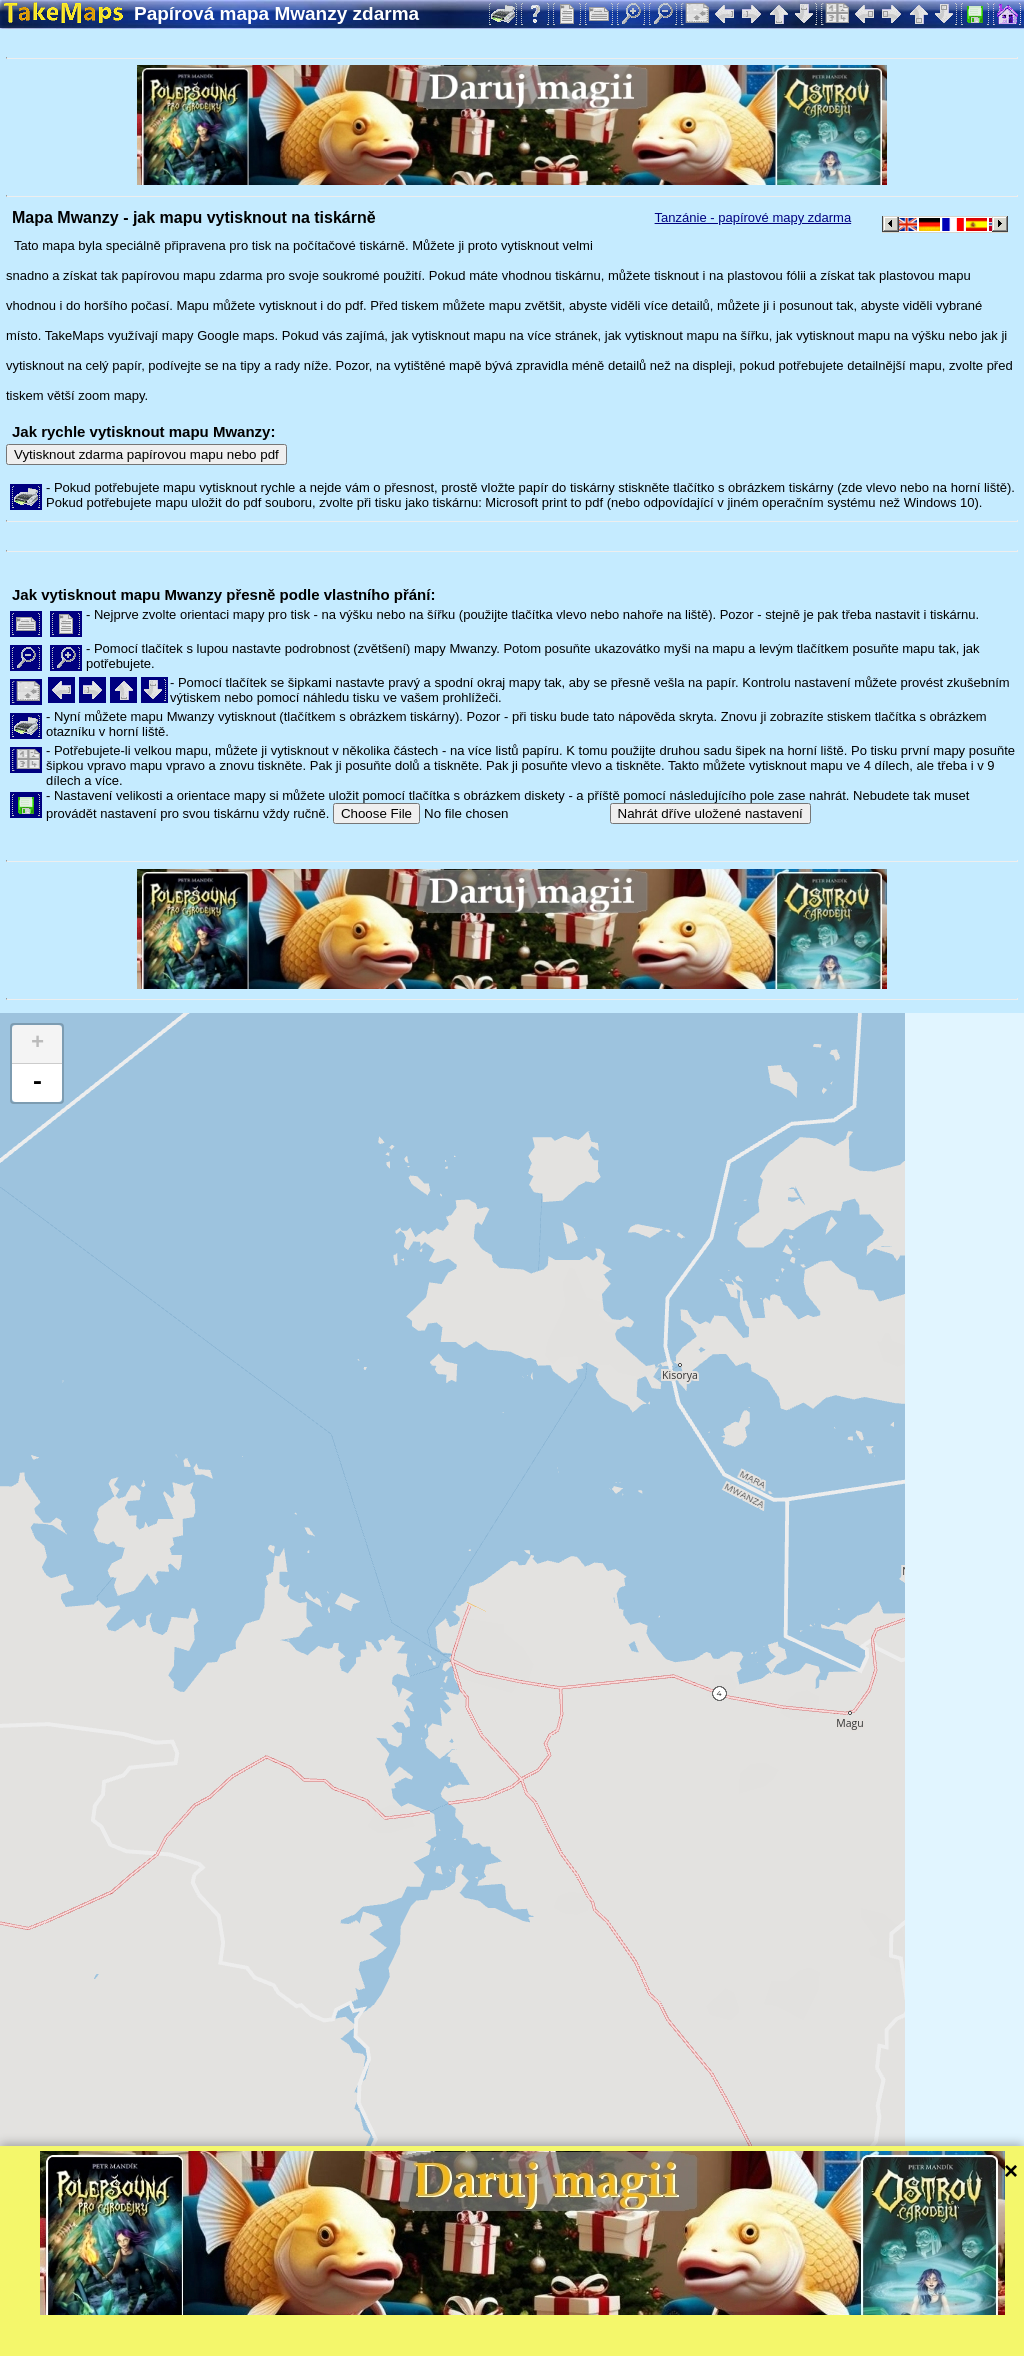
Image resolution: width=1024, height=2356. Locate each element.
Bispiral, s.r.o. (206, 2340)
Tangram (694, 2314)
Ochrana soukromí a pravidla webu (464, 2340)
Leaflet (627, 2314)
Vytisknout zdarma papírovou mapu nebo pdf (146, 454)
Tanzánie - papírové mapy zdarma (753, 217)
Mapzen (870, 2314)
